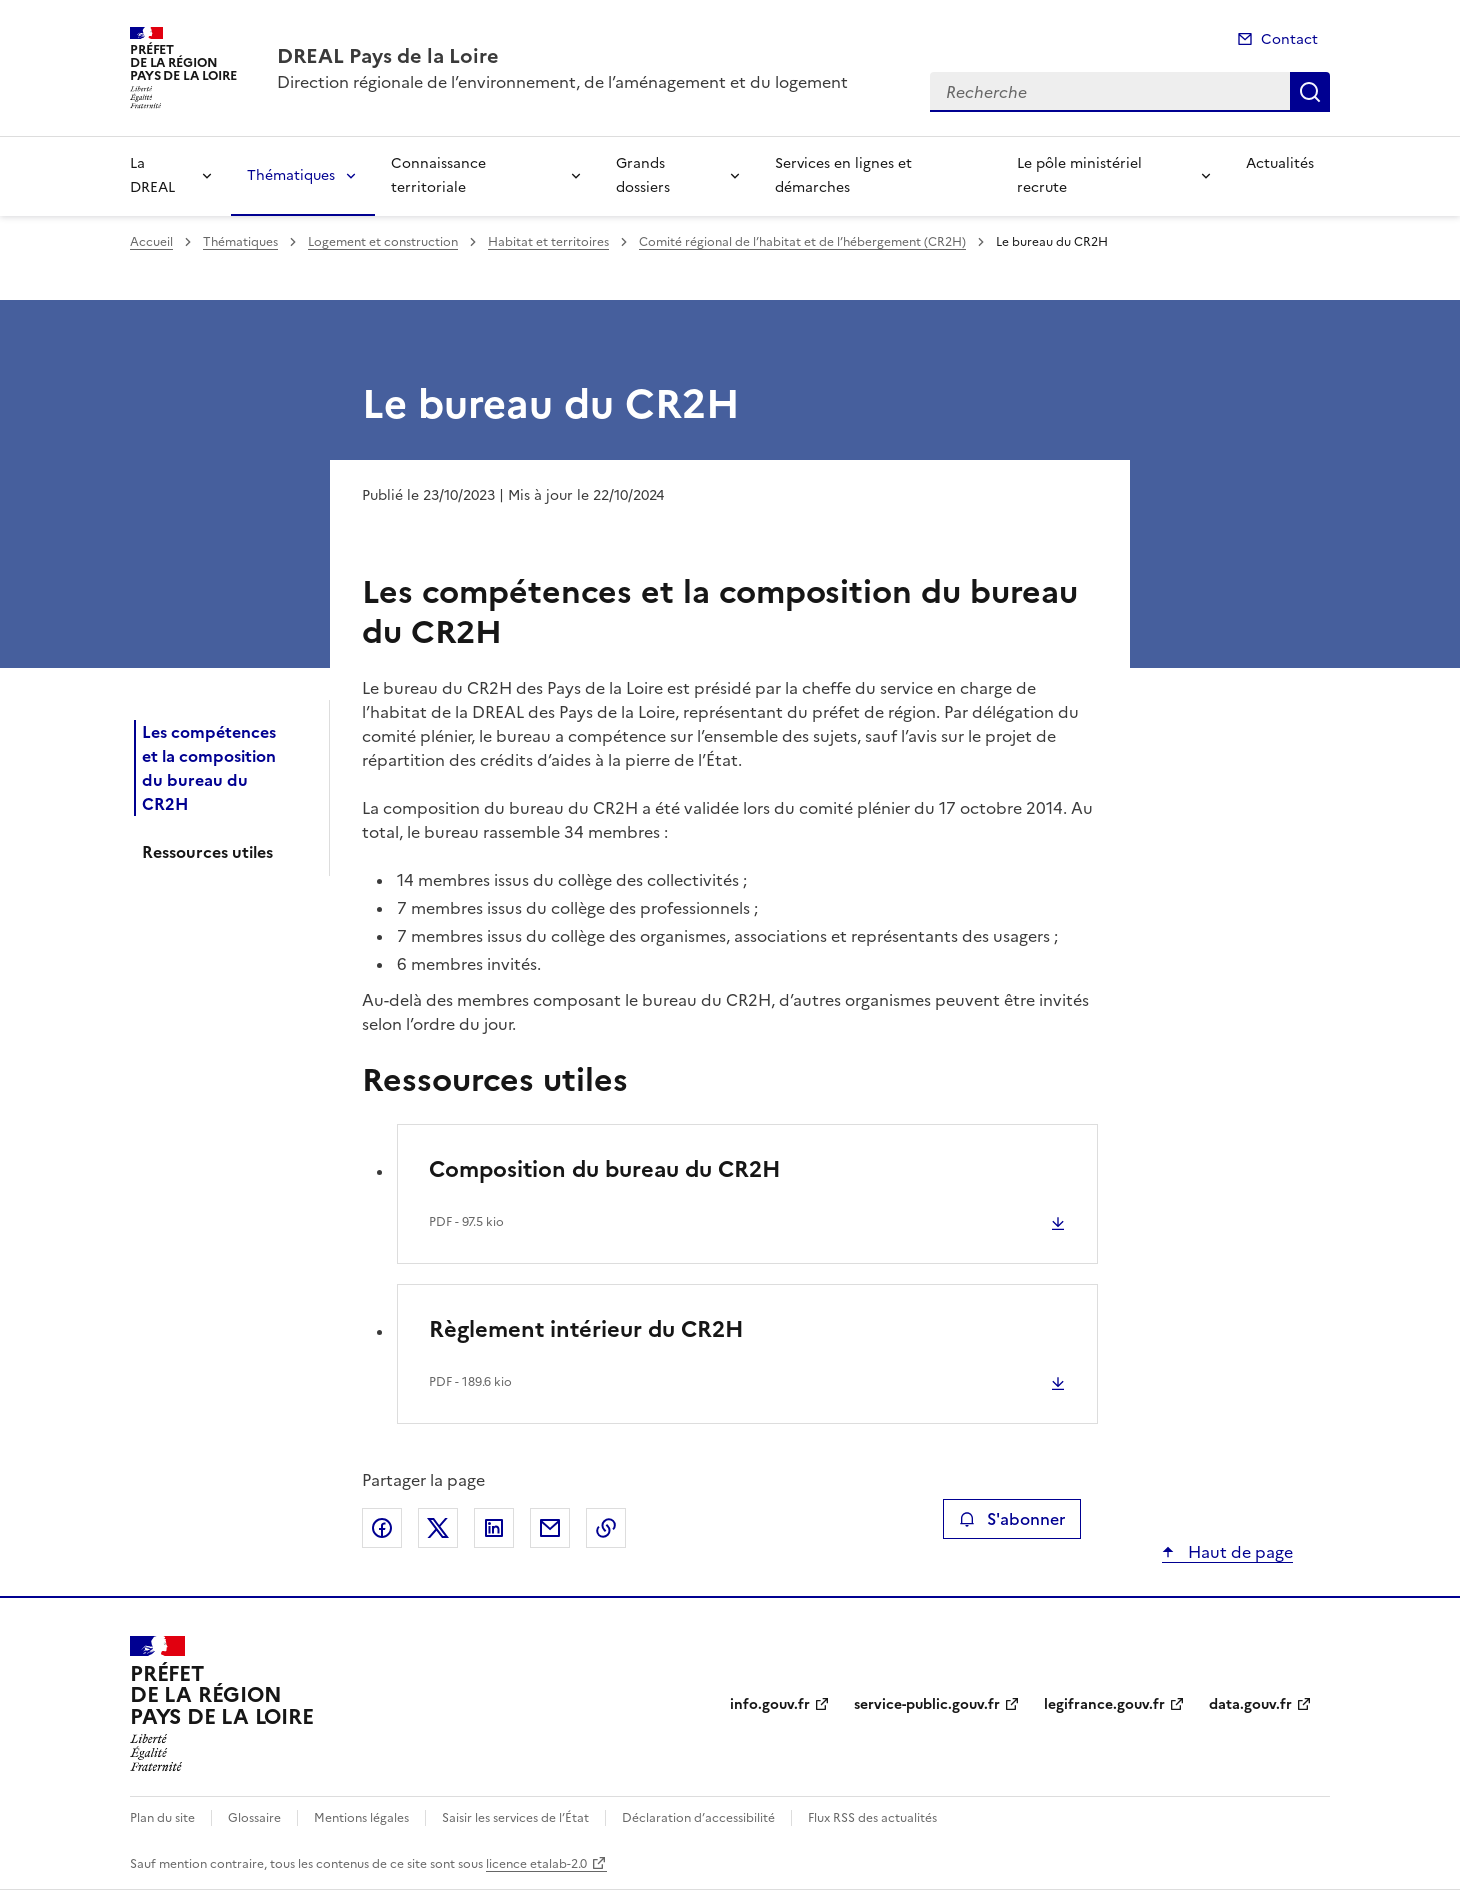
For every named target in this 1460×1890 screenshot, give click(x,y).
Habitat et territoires (548, 242)
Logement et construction (383, 242)
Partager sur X (438, 1528)
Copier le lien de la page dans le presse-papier (606, 1528)
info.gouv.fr (770, 1704)
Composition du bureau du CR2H (605, 1169)
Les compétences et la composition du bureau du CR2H (209, 768)
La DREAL (152, 175)
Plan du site (162, 1818)
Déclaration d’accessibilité (698, 1818)
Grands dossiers (643, 175)
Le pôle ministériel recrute (1079, 175)
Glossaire (254, 1818)
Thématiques (291, 175)
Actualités (1280, 163)
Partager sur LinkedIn (494, 1528)
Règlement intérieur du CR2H (586, 1329)
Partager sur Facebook (382, 1528)
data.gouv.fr (1250, 1704)
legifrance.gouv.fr (1104, 1704)
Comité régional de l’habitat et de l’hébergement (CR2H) (802, 242)
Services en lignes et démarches (843, 175)
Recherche (1310, 92)
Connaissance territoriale (438, 175)
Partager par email (550, 1528)
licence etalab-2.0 (536, 1864)
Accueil (151, 242)
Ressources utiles (207, 852)
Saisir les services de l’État (515, 1818)
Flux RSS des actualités (872, 1818)
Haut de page (1238, 1552)
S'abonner (1011, 1519)
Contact (1289, 39)
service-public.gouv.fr (927, 1704)
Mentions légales (361, 1818)
